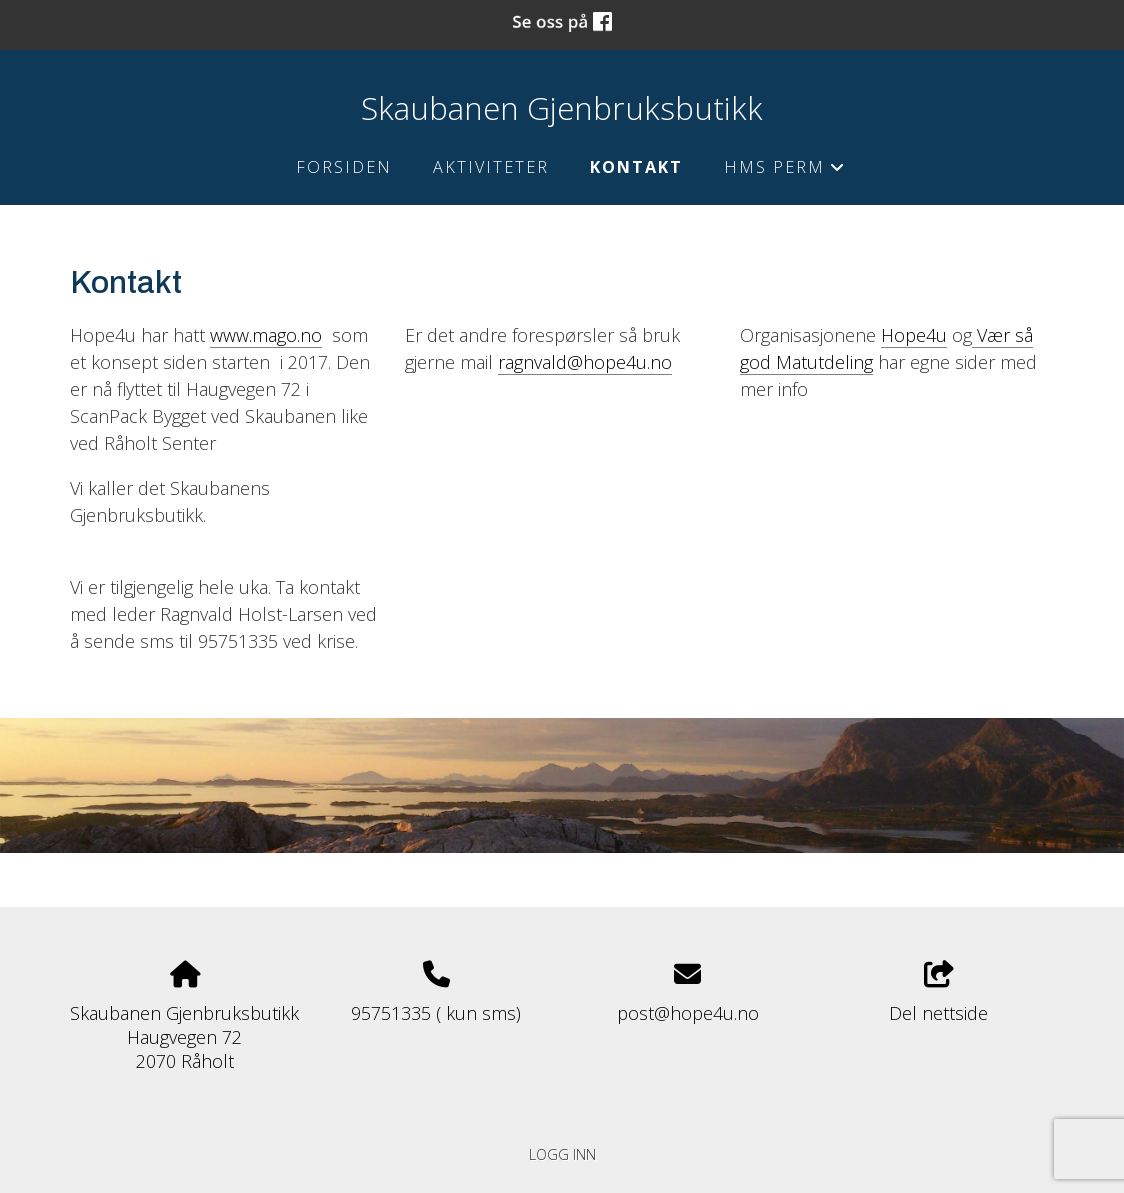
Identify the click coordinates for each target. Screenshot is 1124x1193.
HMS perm (784, 171)
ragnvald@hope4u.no (585, 362)
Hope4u (914, 335)
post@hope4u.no (688, 1013)
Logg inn (562, 1154)
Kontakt (636, 167)
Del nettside (938, 993)
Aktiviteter (491, 167)
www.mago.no (266, 335)
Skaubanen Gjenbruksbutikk (562, 107)
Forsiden (344, 167)
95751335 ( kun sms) (436, 1013)
